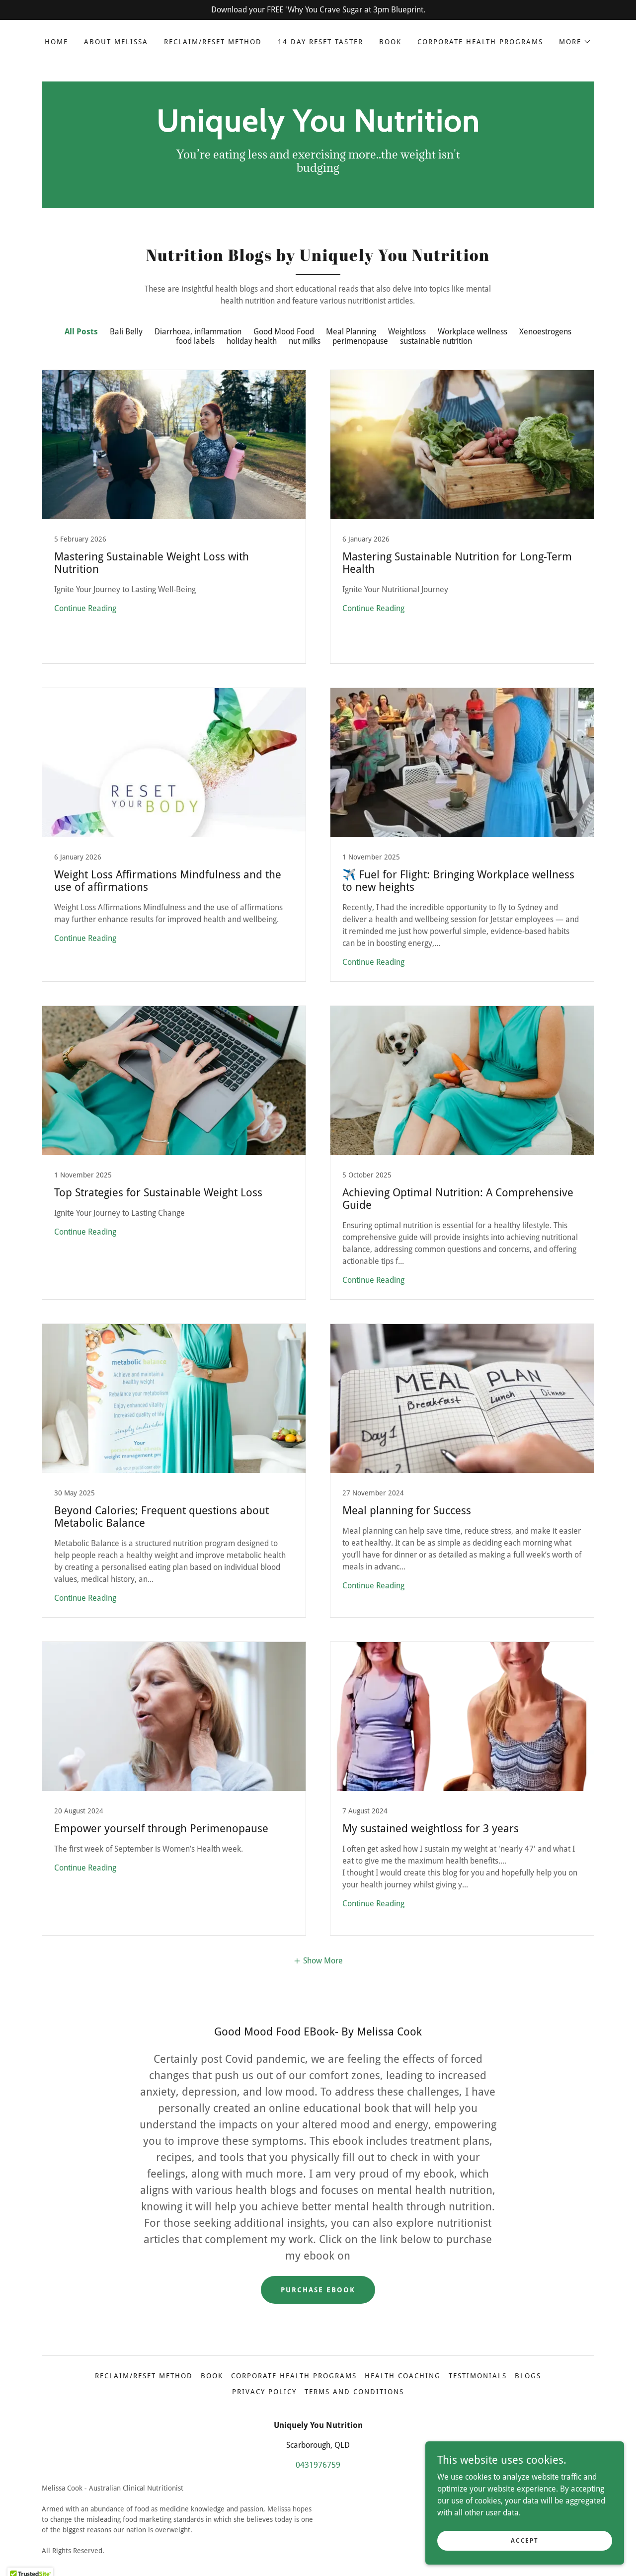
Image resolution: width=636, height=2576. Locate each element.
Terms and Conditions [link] (354, 2392)
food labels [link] (195, 341)
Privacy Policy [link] (264, 2392)
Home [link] (56, 42)
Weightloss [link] (407, 331)
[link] (318, 129)
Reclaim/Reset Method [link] (213, 42)
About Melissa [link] (116, 42)
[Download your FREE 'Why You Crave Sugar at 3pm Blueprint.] (318, 10)
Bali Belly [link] (126, 331)
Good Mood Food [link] (283, 331)
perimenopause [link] (360, 341)
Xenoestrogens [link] (545, 331)
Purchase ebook (318, 2290)
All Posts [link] (81, 331)
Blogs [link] (528, 2376)
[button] (575, 42)
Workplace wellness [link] (472, 331)
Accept (524, 2540)
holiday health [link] (252, 341)
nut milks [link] (304, 341)
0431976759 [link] (318, 2465)
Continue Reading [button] (85, 608)
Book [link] (390, 42)
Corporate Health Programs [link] (480, 42)
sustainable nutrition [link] (436, 341)
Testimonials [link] (478, 2376)
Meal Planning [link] (351, 331)
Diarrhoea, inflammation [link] (198, 331)
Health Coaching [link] (403, 2376)
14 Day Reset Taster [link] (320, 42)
